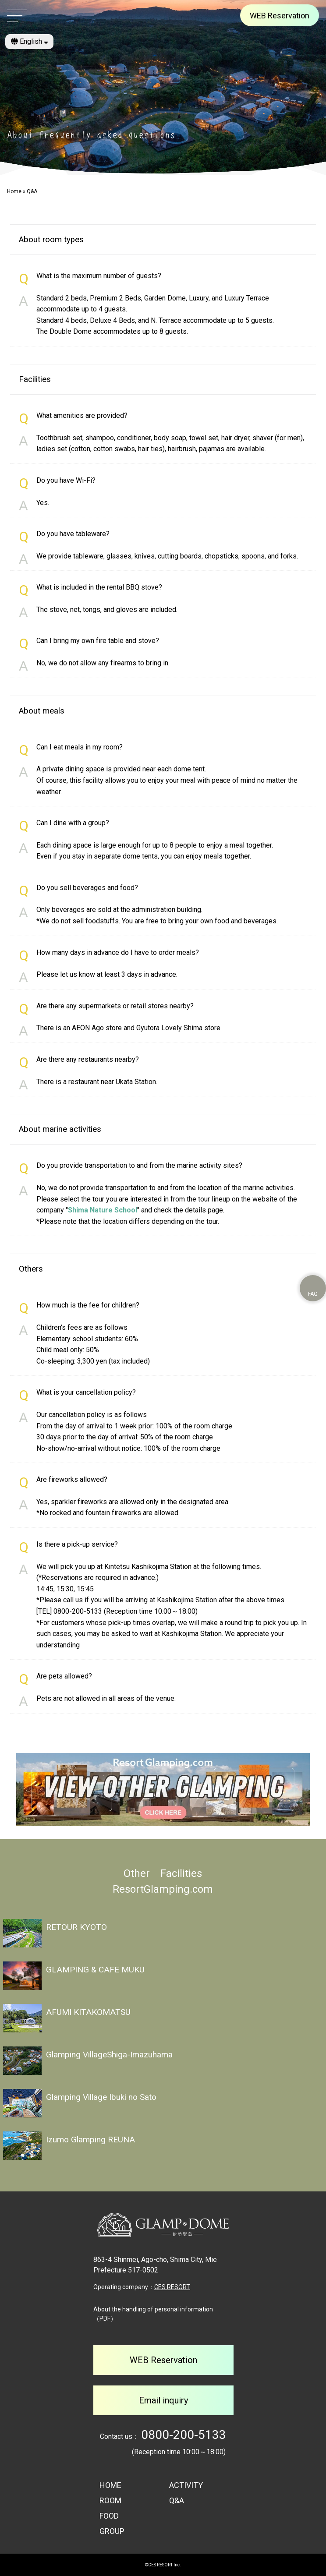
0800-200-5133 (183, 2435)
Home (14, 191)
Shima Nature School (102, 1210)
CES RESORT (172, 2286)
